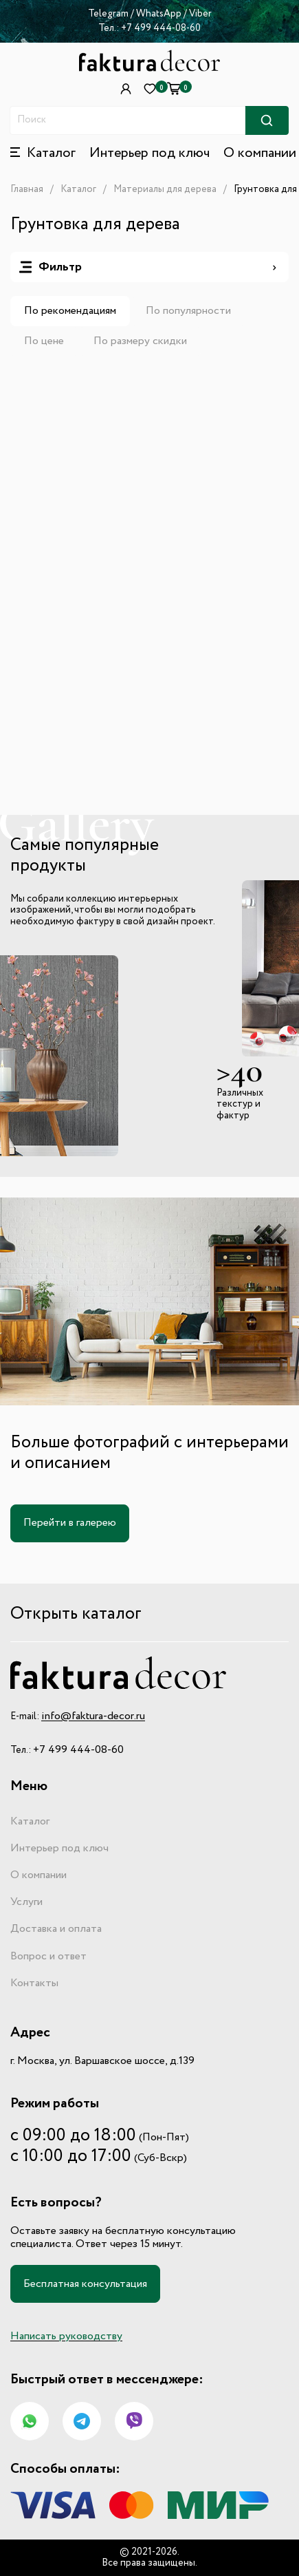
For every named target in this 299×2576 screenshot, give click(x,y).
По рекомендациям (70, 311)
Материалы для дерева (165, 189)
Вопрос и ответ (48, 1956)
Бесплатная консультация (85, 2284)
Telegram (108, 14)
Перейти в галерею (69, 1523)
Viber (200, 14)
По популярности (188, 311)
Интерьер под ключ (149, 153)
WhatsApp (160, 14)
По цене (44, 341)
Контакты (34, 1983)
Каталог (78, 189)
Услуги (26, 1902)
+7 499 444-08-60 (161, 28)
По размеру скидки (140, 341)
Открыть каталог (76, 1614)
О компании (259, 153)
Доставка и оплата (56, 1929)
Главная (26, 189)
